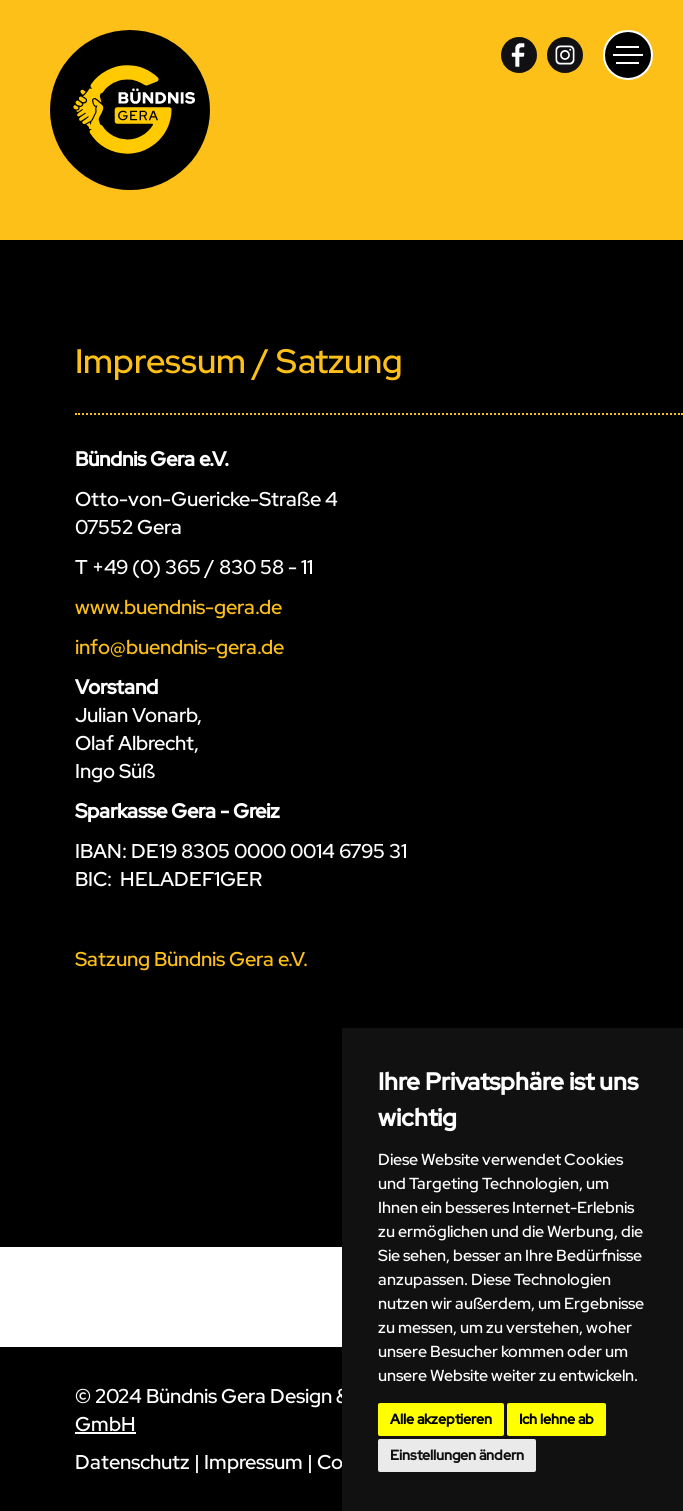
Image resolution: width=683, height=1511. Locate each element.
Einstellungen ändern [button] (457, 1455)
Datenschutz (132, 1462)
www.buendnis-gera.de (178, 607)
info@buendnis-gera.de (179, 647)
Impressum (253, 1462)
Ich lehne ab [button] (556, 1419)
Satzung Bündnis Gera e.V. (191, 959)
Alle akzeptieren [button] (441, 1419)
